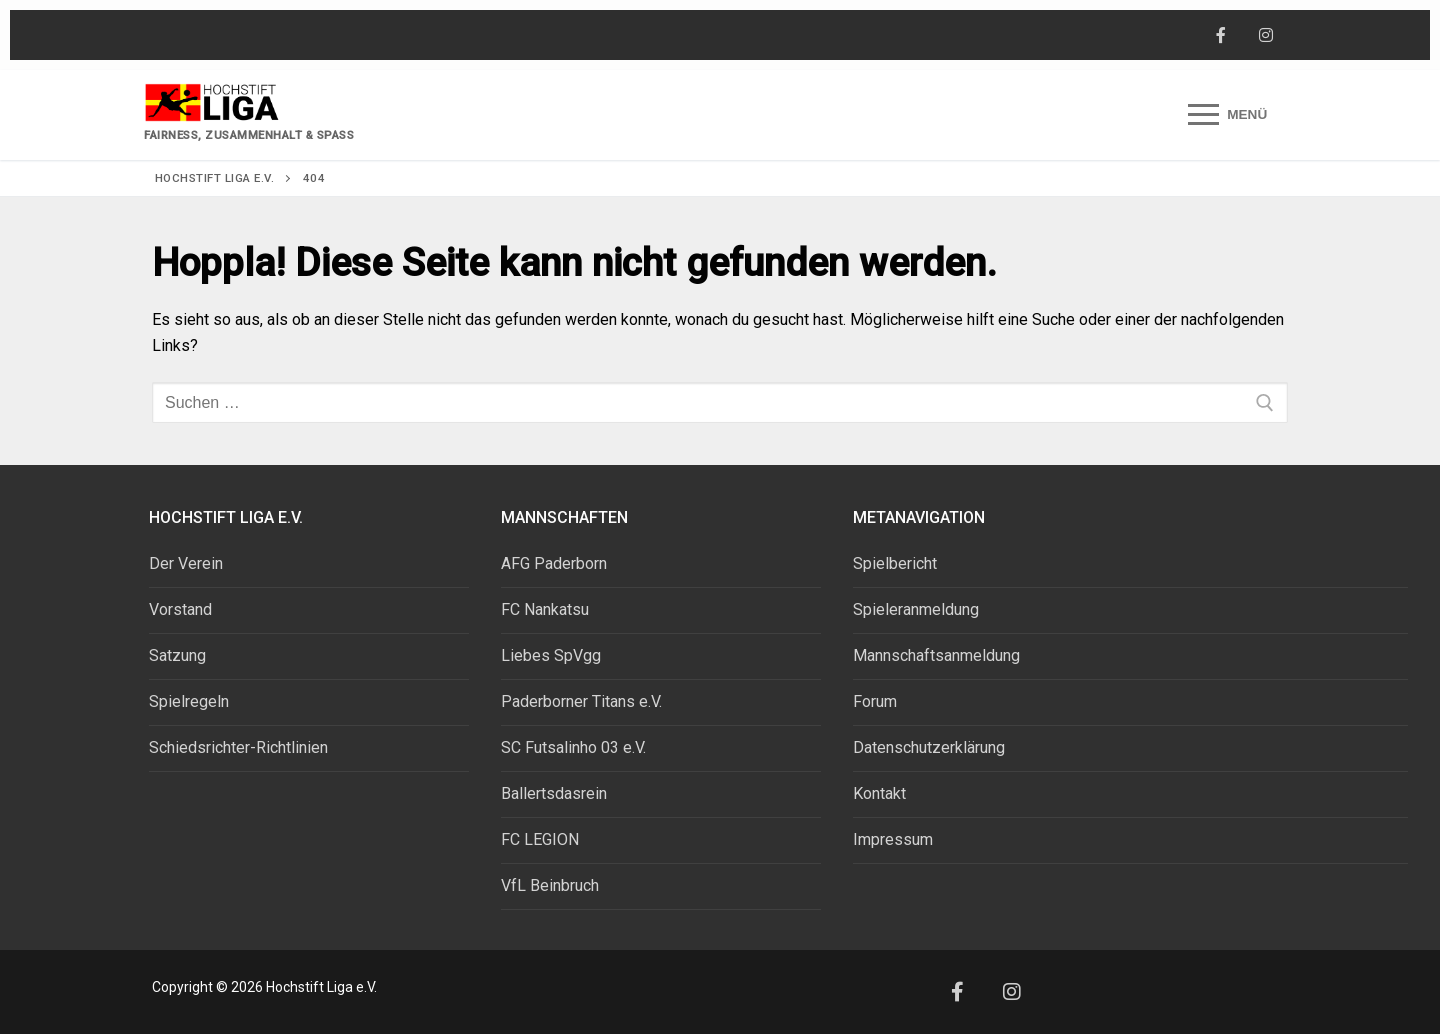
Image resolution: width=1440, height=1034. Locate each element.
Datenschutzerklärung (929, 747)
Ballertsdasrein (554, 793)
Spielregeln (189, 701)
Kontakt (879, 793)
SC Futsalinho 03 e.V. (573, 747)
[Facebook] (1220, 35)
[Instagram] (1265, 35)
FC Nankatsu (545, 609)
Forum (875, 701)
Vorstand (180, 609)
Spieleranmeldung (916, 609)
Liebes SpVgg (551, 655)
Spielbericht (895, 563)
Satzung (177, 655)
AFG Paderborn (554, 563)
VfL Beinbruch (550, 885)
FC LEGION (540, 839)
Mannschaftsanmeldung (936, 655)
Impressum (893, 839)
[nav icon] (1227, 115)
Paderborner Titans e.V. (581, 701)
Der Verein (186, 563)
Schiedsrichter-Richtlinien (238, 747)
